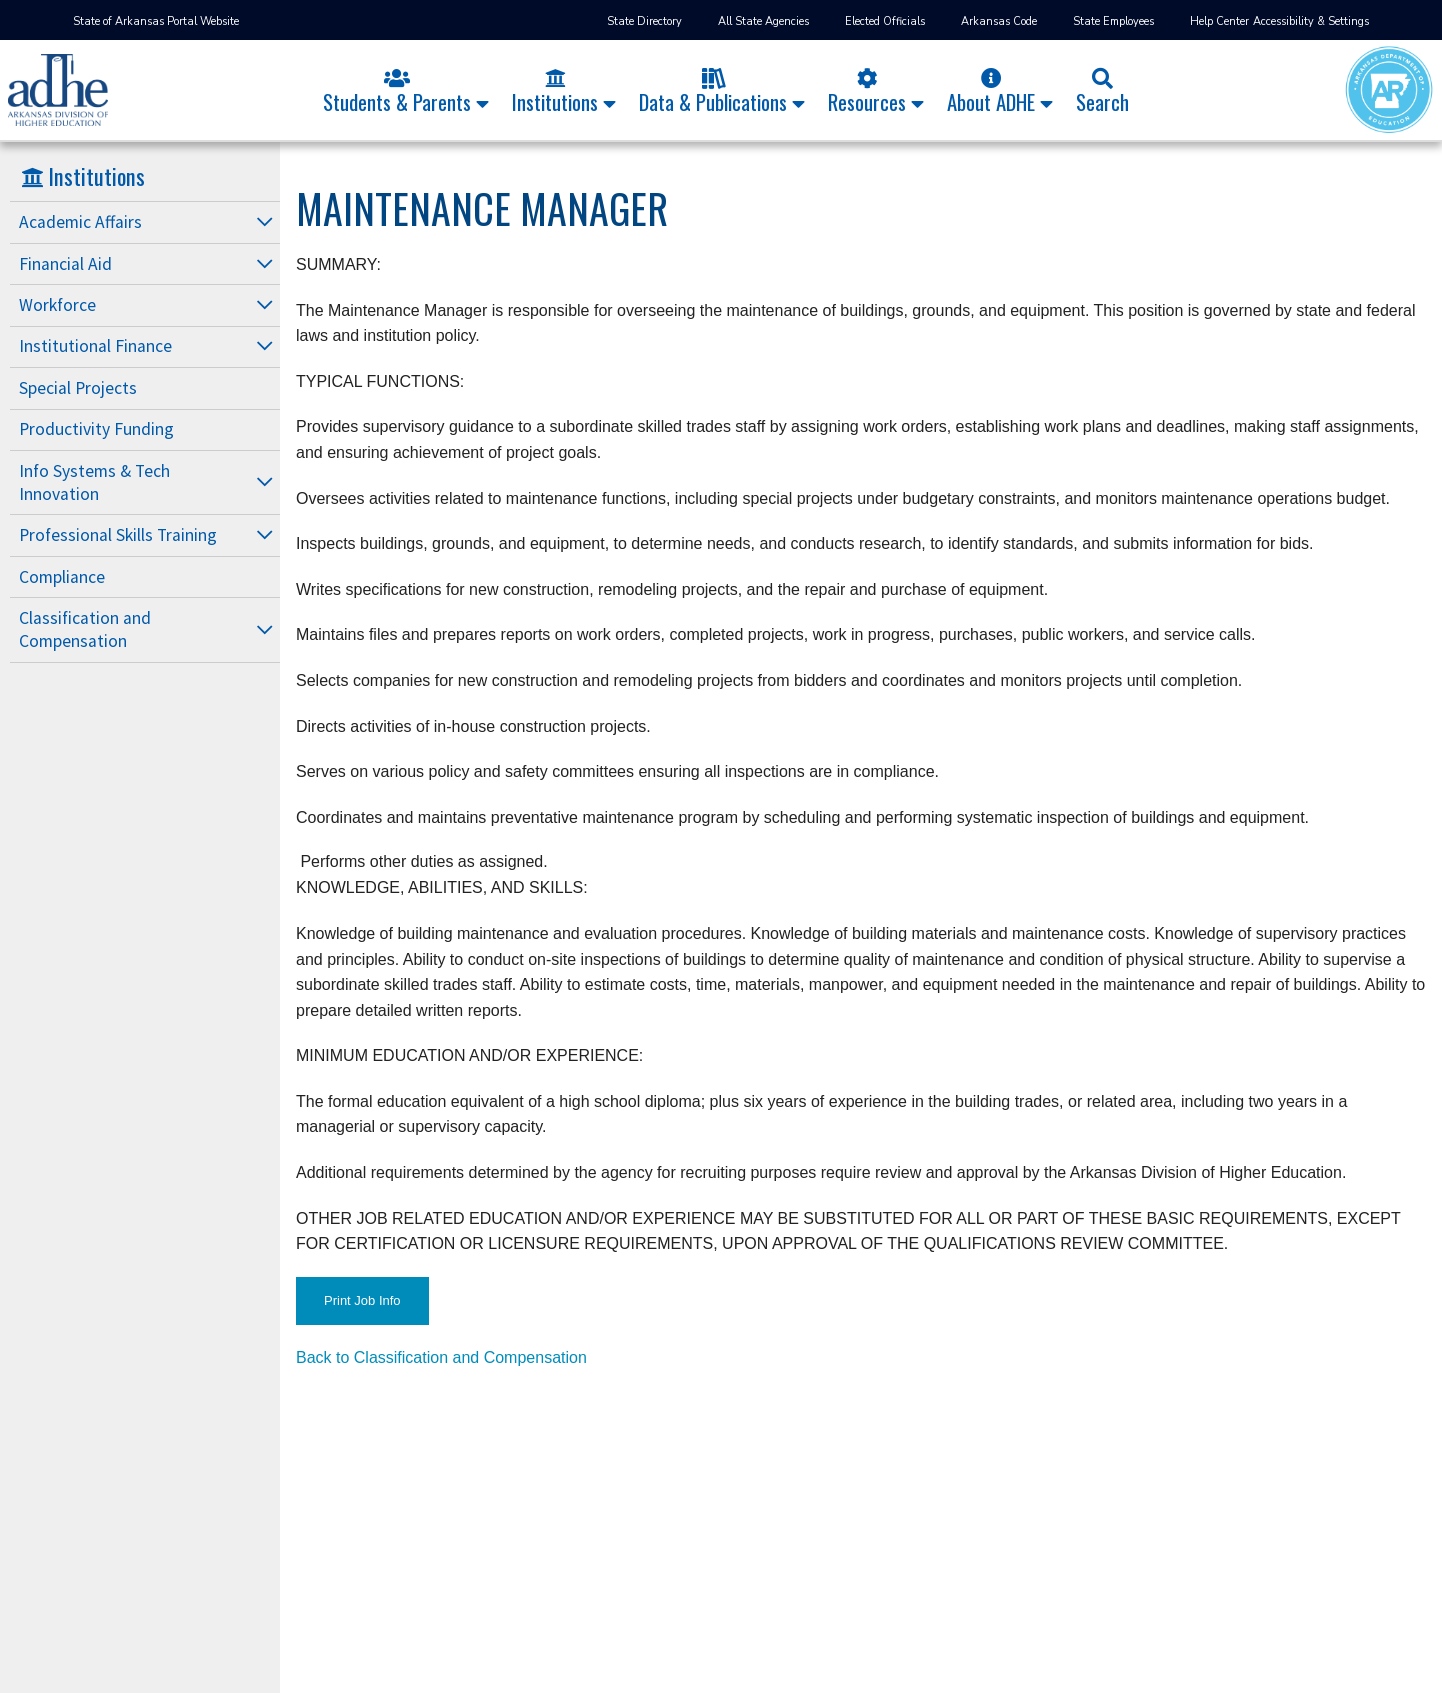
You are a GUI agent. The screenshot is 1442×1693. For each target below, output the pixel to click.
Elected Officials (885, 21)
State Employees (1113, 21)
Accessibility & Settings (1311, 21)
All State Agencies (763, 21)
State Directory (644, 21)
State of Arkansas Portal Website (156, 21)
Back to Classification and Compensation (441, 1357)
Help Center (1219, 21)
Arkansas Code (999, 21)
